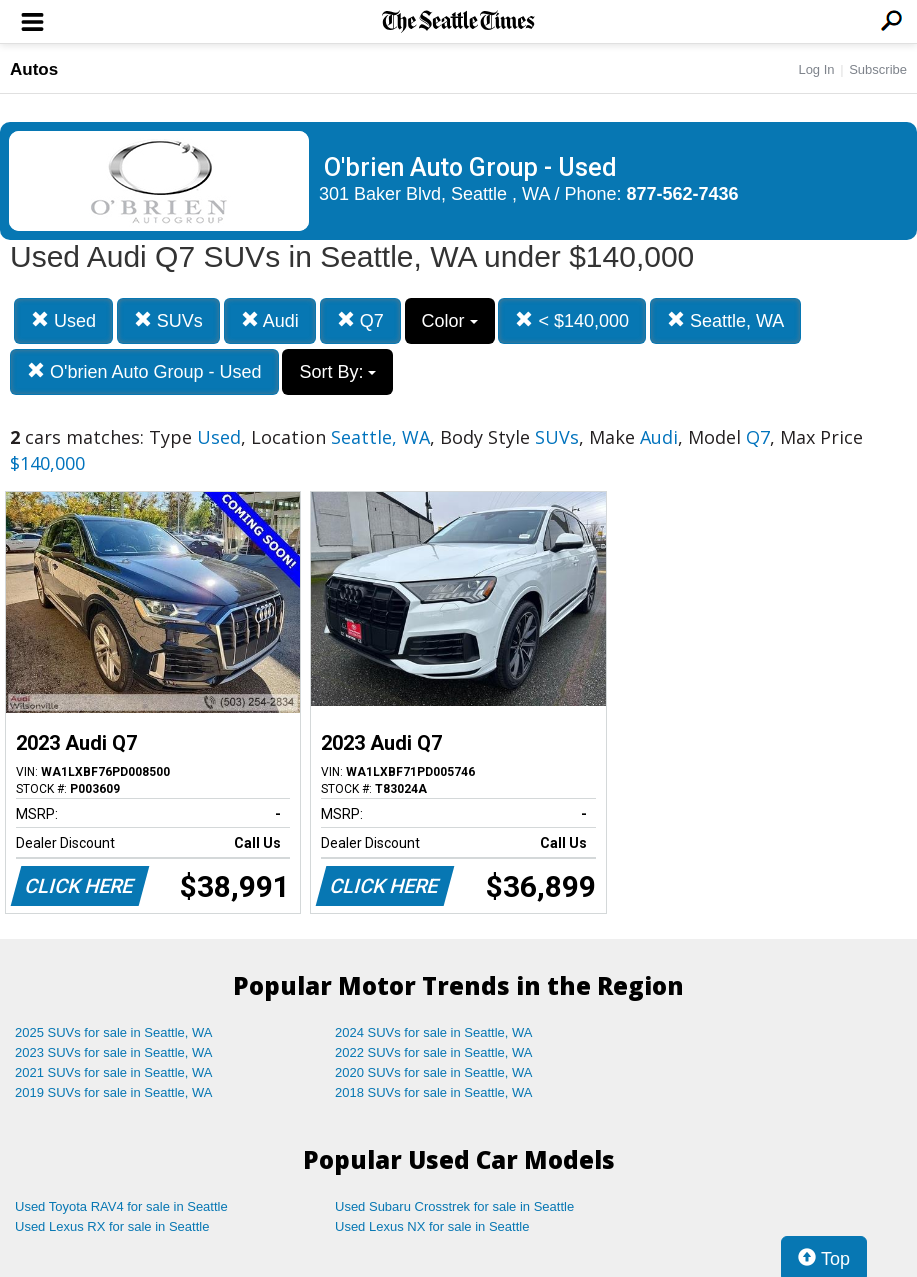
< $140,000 (572, 320)
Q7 (360, 320)
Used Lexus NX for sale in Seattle (432, 1226)
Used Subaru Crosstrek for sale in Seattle (454, 1206)
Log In (816, 69)
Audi (270, 320)
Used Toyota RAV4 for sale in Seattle (121, 1206)
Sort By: (337, 372)
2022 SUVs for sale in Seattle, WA (434, 1052)
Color (450, 321)
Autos (34, 69)
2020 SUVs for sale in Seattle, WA (434, 1072)
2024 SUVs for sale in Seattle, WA (434, 1032)
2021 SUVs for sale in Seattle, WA (114, 1072)
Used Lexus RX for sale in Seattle (112, 1226)
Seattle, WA (725, 320)
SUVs (168, 320)
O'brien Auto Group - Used (144, 371)
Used (63, 320)
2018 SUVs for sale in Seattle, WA (434, 1092)
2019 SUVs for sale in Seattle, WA (114, 1092)
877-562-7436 (683, 194)
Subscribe (878, 69)
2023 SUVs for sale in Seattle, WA (114, 1052)
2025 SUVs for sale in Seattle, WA (114, 1032)
